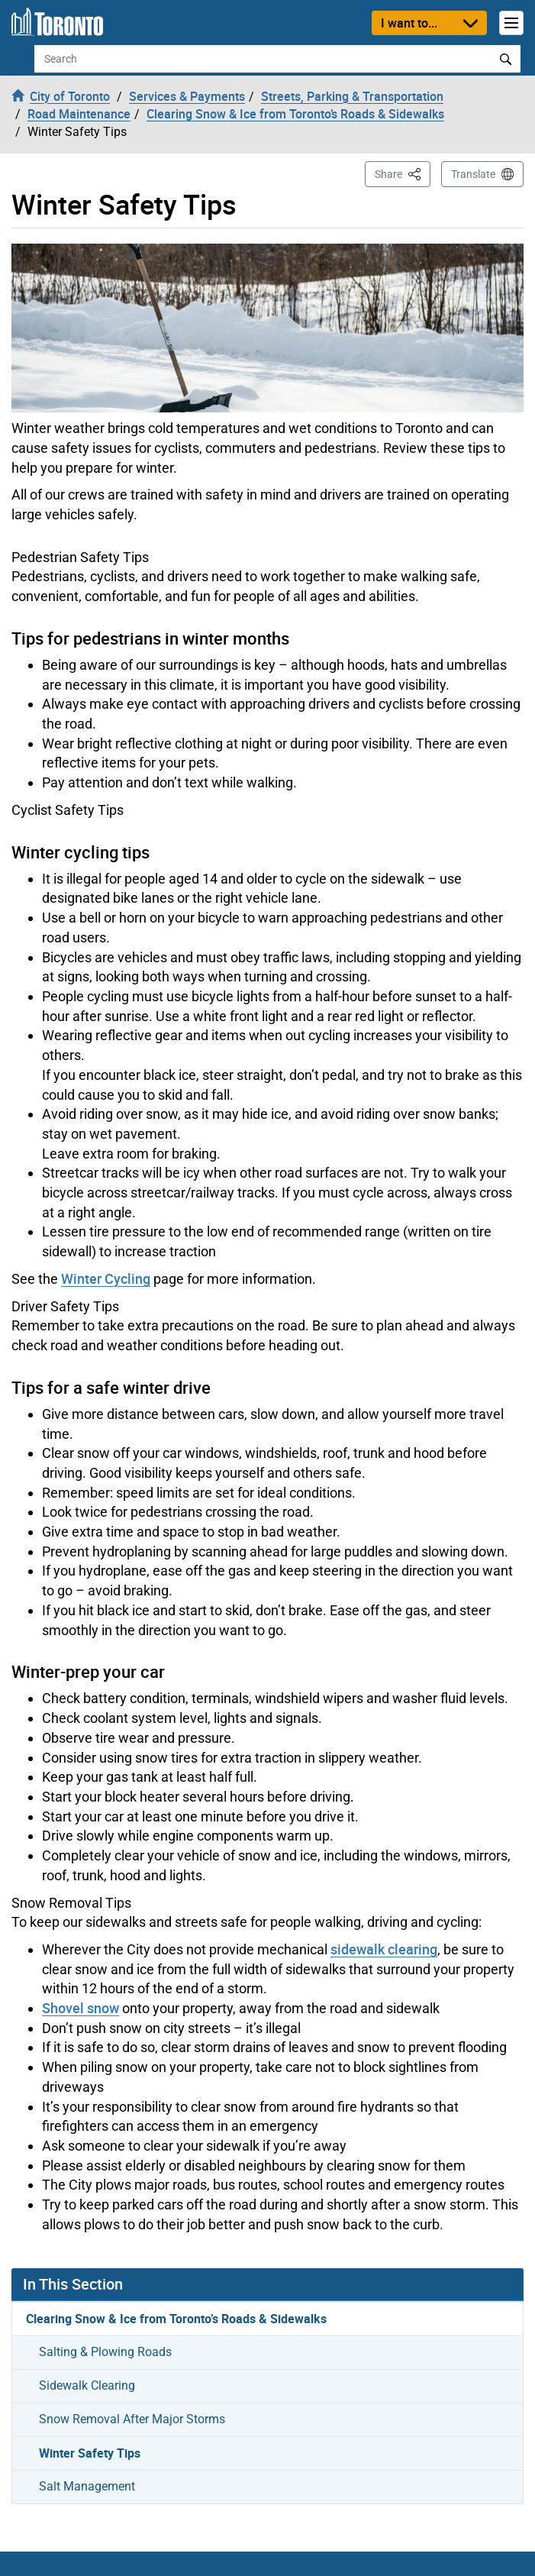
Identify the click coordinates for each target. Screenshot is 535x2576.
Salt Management (87, 2486)
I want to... (409, 23)
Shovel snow (80, 2008)
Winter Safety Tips (89, 2453)
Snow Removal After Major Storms (132, 2419)
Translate (473, 174)
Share (402, 173)
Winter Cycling (105, 1278)
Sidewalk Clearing (87, 2385)
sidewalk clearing (383, 1949)
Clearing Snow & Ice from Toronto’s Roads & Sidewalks (176, 2318)
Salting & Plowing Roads (105, 2352)
